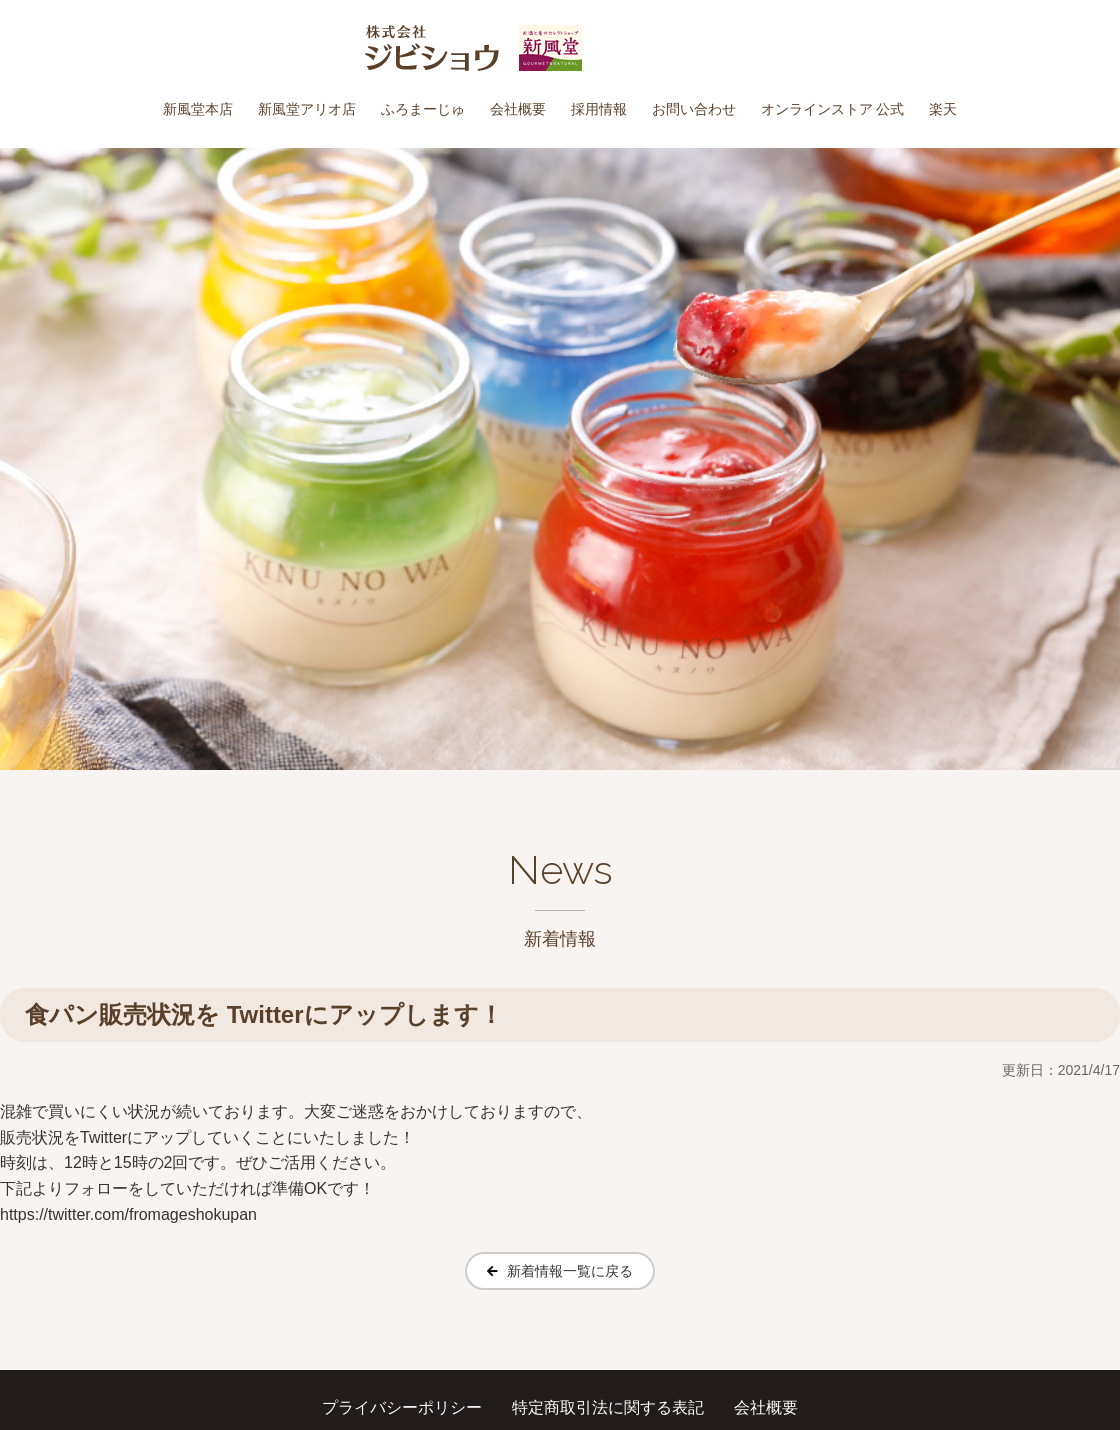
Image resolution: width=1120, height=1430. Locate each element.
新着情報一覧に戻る (570, 1271)
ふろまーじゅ (423, 109)
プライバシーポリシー (402, 1407)
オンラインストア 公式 (833, 109)
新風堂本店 (198, 109)
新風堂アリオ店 (307, 109)
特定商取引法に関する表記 (608, 1407)
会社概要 (518, 109)
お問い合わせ (694, 109)
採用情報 (599, 109)
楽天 (943, 109)
